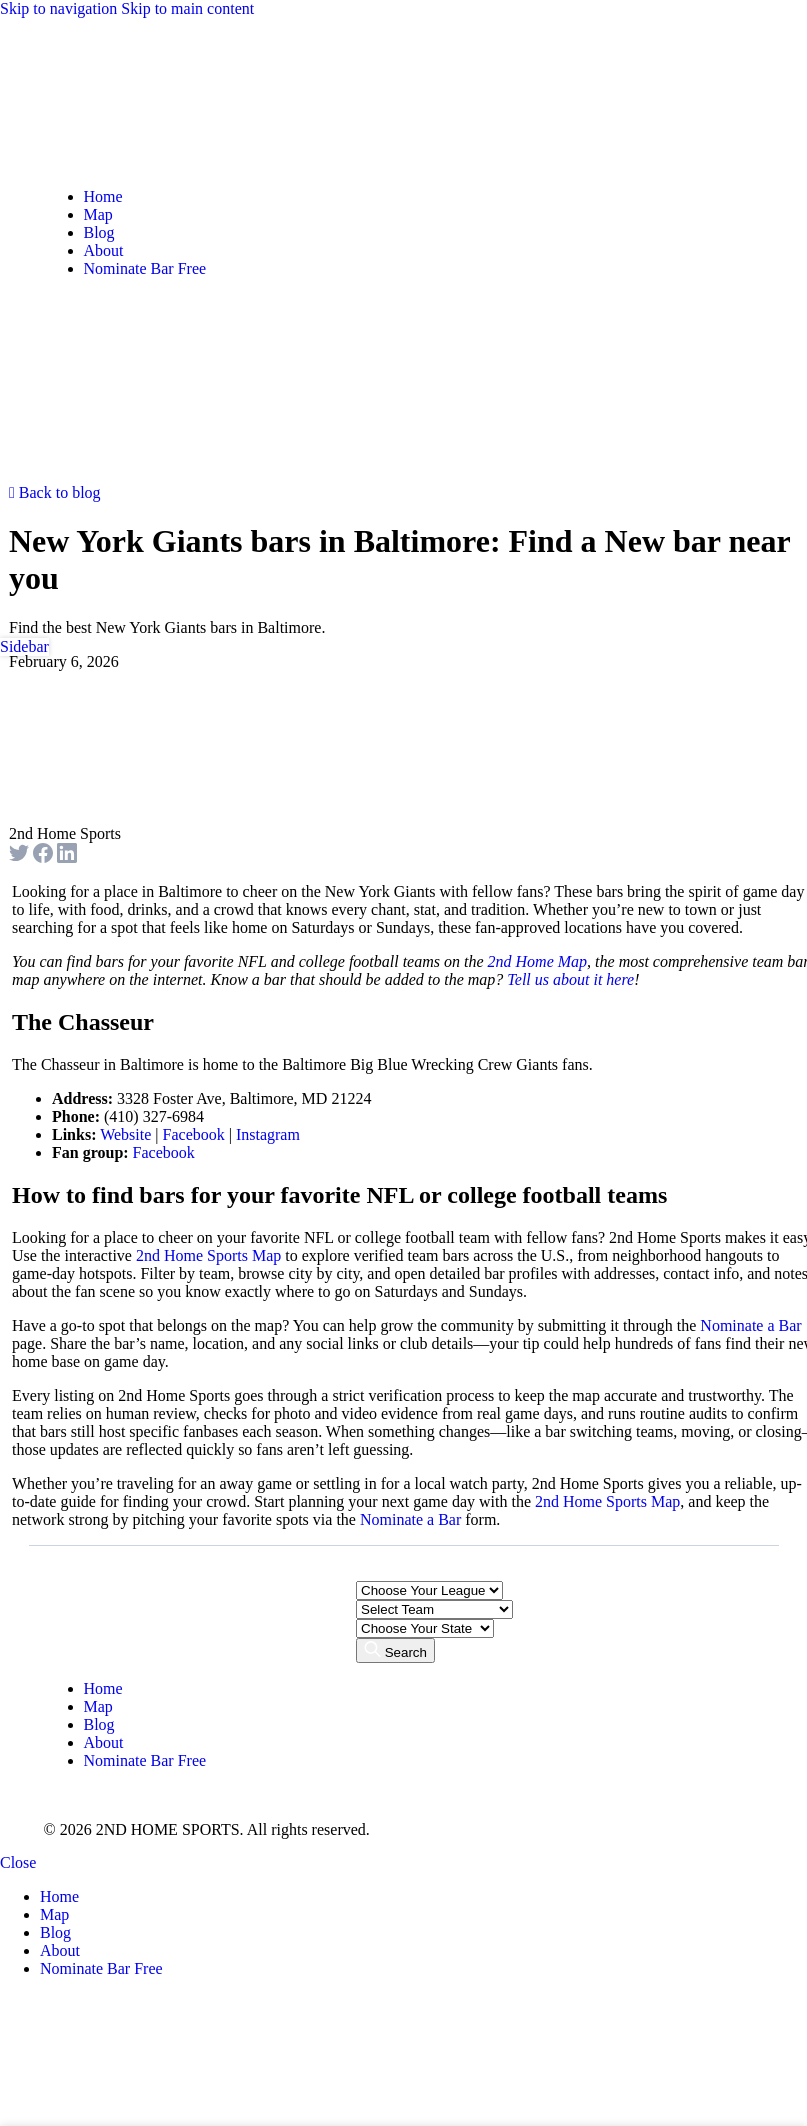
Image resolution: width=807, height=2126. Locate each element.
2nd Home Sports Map (208, 1255)
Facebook (194, 1134)
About (104, 1742)
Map (98, 1706)
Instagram (268, 1134)
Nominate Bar (145, 1760)
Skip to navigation (60, 8)
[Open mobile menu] (60, 474)
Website (125, 1134)
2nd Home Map (538, 961)
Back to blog (55, 492)
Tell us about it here (570, 979)
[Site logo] (99, 162)
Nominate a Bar (750, 1325)
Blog (99, 1724)
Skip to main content (187, 8)
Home (103, 1688)
